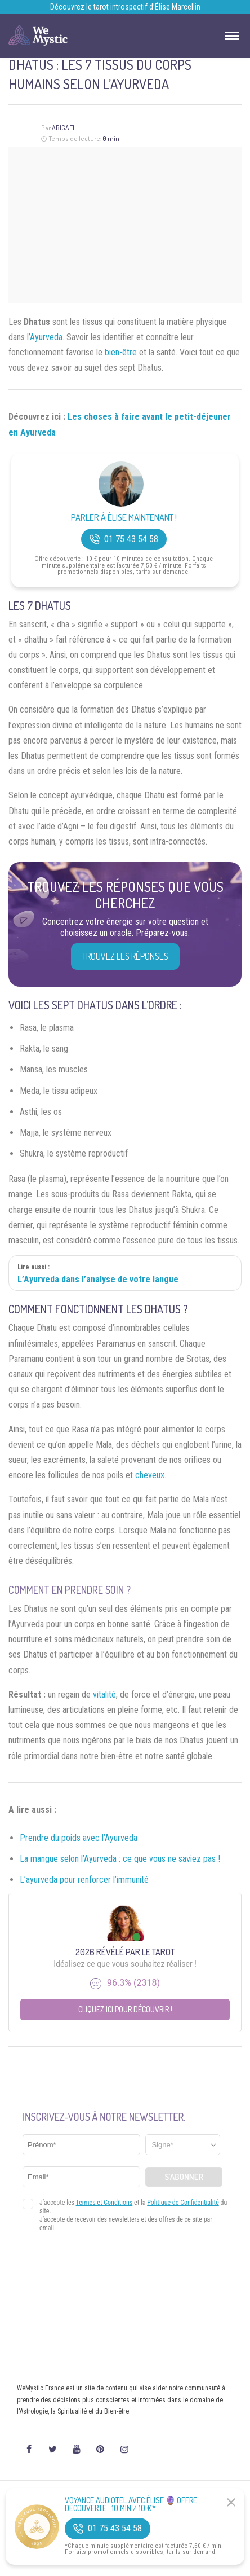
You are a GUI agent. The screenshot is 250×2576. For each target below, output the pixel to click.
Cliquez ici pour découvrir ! (125, 2009)
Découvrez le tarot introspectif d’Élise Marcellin (125, 6)
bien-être (121, 352)
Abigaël (64, 128)
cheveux (149, 1475)
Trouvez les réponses (125, 956)
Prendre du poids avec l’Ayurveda (78, 1837)
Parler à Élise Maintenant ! (124, 517)
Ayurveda (46, 337)
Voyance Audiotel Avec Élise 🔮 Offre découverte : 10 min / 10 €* (131, 2504)
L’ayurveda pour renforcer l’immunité (84, 1879)
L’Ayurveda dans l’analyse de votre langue (97, 1279)
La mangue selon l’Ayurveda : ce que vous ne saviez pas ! (120, 1858)
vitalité (104, 1694)
